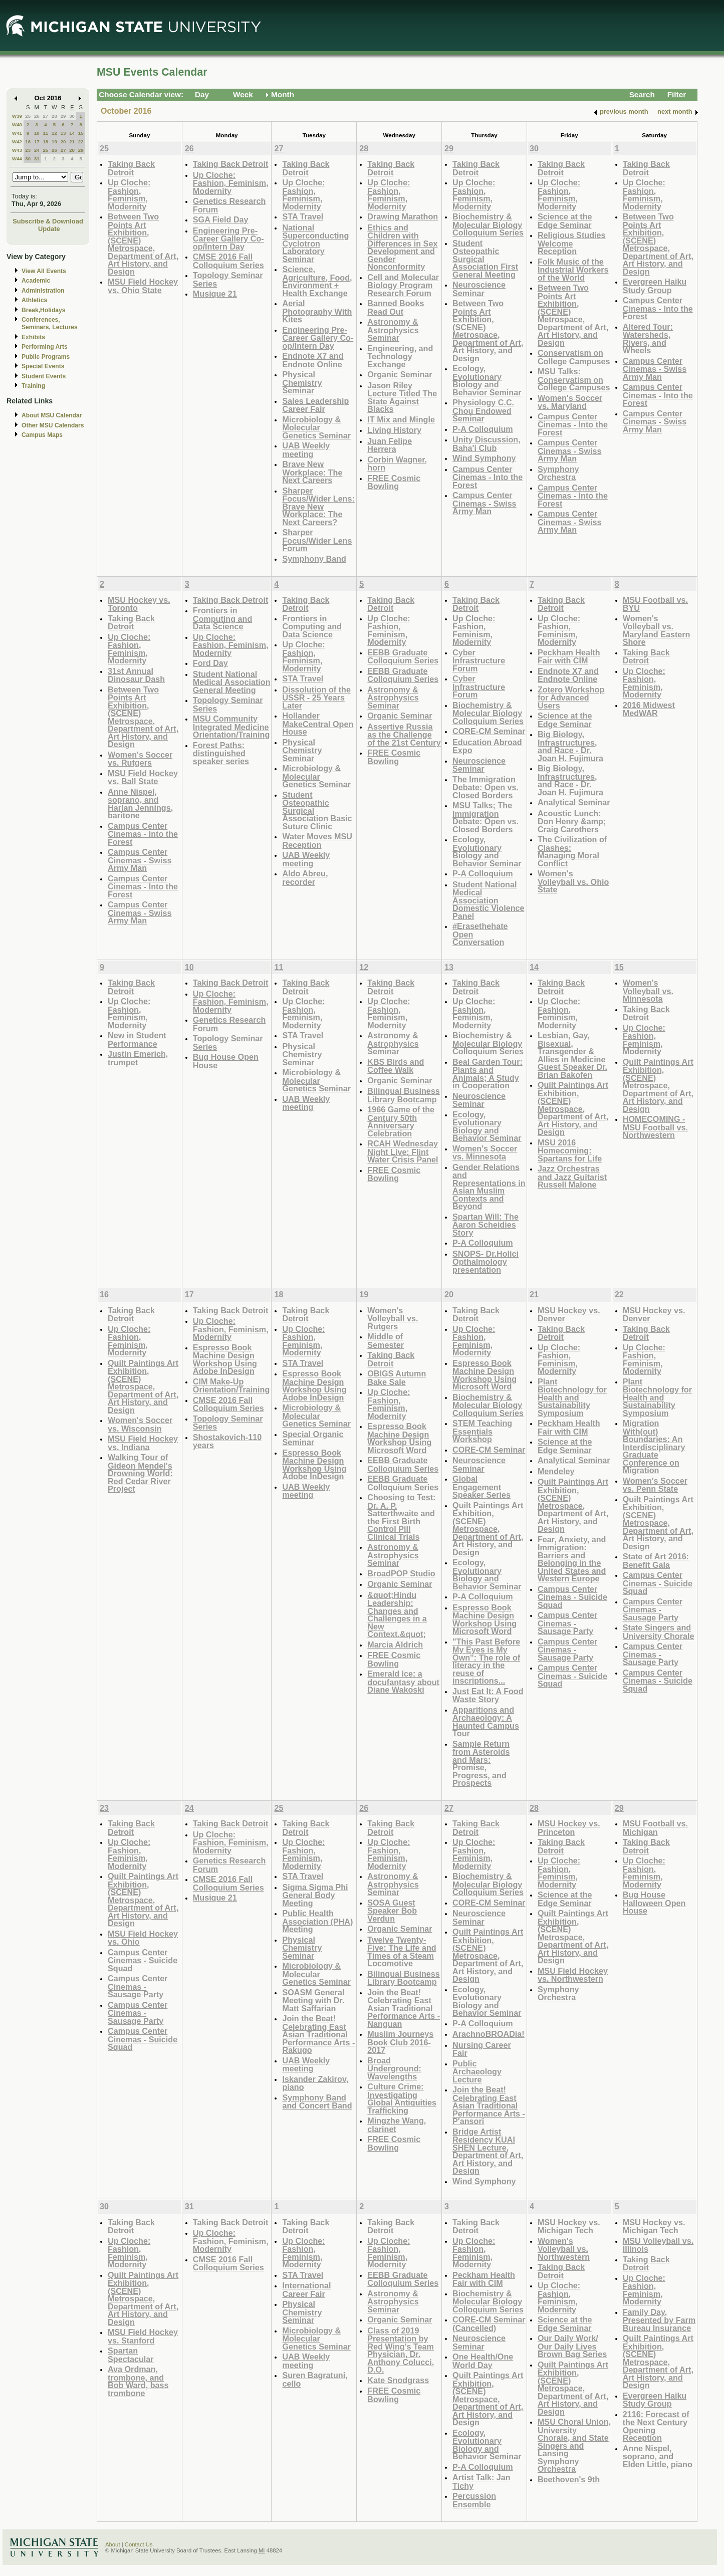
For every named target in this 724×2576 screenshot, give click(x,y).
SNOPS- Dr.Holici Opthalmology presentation (485, 1261)
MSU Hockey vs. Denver (569, 1314)
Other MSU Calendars (53, 425)
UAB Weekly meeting (306, 449)
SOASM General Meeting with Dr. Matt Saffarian (313, 2000)
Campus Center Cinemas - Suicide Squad (572, 1596)
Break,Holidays (44, 310)
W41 (17, 133)
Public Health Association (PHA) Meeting (317, 1921)
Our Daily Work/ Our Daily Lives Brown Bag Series (572, 2346)
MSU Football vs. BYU (655, 604)
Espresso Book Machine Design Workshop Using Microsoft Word (399, 1438)
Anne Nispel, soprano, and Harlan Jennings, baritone (140, 803)
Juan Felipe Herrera (389, 445)
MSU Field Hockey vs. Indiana (143, 1443)
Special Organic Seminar (312, 1438)
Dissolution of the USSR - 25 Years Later (316, 697)
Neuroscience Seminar (479, 289)
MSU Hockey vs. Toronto (139, 604)
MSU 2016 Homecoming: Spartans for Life (570, 1150)
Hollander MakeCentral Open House (317, 723)
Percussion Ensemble (474, 2500)
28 (54, 116)
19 (54, 141)
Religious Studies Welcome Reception (572, 243)
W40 (17, 124)
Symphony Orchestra (558, 473)
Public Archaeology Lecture (477, 2071)
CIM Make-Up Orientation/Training (231, 1385)
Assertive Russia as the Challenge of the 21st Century (403, 734)
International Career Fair (306, 2289)
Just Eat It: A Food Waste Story (488, 1695)
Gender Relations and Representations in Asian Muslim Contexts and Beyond (488, 1186)
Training (33, 385)
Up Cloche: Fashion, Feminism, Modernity (129, 194)
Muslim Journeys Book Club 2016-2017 (400, 2041)
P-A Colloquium (482, 428)
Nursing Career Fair (481, 2049)
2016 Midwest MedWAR (649, 709)
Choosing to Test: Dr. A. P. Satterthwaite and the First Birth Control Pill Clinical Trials (401, 1517)
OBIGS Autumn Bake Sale (396, 1377)
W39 (17, 116)
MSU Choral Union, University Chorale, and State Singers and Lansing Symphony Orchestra (574, 2445)
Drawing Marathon (402, 216)
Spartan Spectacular (131, 2355)
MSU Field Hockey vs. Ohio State (143, 286)
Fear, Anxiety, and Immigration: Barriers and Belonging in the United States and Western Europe (572, 1559)
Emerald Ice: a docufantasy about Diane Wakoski (403, 1681)
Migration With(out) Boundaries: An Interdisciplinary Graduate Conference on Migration (654, 1447)
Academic (36, 280)
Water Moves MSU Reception (317, 840)
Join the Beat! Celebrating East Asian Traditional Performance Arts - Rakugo (318, 2034)
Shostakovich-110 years (227, 1441)
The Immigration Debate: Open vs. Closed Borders (485, 787)
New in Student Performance (137, 1039)
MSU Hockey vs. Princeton (569, 1827)
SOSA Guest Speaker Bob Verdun (392, 1910)
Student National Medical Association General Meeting (232, 681)
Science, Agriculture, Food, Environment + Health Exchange (317, 281)
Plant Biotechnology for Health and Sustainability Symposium (572, 1397)
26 (37, 116)
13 (63, 133)
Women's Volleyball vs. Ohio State (573, 881)
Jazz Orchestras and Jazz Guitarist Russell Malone (572, 1176)
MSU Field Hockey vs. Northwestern (573, 1975)
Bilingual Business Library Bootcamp (403, 1095)
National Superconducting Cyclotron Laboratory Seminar (315, 243)
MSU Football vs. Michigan (655, 1827)
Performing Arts (45, 346)
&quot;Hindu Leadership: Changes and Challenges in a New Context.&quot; (397, 1614)
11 (45, 133)
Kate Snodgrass (398, 2380)
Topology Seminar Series (228, 279)
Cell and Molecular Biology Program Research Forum (403, 285)
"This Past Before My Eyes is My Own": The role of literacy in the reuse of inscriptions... (486, 1661)
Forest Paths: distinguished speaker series (221, 753)
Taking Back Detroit (131, 168)
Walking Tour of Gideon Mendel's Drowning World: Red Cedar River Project (140, 1473)
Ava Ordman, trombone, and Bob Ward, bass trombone (138, 2381)
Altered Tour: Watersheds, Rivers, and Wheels (648, 338)
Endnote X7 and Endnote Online (312, 360)
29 (63, 116)
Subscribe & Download (48, 221)
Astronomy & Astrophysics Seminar (392, 329)
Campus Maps (42, 434)
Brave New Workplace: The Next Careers (312, 472)
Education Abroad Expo (487, 746)
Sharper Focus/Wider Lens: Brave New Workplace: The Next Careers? (318, 506)
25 (28, 116)
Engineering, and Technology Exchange (400, 356)
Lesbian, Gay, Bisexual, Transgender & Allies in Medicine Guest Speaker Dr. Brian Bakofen (572, 1055)
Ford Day (210, 662)
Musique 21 (215, 293)
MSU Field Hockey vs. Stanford (143, 2336)
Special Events (43, 366)
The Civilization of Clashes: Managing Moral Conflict (572, 851)
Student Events (44, 376)
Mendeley (556, 1471)
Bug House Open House (226, 1061)
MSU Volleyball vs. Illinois (658, 2245)
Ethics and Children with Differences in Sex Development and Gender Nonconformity (402, 247)
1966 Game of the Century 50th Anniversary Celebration (400, 1121)
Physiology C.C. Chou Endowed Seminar (483, 410)
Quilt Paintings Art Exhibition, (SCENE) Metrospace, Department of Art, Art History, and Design (573, 1108)
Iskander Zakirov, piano (315, 2083)
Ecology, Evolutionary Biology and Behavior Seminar (486, 380)
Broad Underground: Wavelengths (394, 2068)
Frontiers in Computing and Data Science (222, 618)
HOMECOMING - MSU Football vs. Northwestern (655, 1126)
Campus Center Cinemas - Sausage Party (567, 1622)
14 (72, 133)
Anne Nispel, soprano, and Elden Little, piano (657, 2456)
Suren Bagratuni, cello (314, 2379)
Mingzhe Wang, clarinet (396, 2125)
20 (63, 141)
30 (72, 116)
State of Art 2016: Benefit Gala (656, 1560)
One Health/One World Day (482, 2361)
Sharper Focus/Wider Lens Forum (317, 540)
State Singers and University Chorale (658, 1632)
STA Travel (302, 216)
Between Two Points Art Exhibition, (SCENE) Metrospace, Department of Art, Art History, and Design (143, 244)
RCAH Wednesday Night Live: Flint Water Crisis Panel (402, 1151)
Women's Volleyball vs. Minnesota (648, 990)
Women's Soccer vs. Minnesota (484, 1152)
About (112, 2544)
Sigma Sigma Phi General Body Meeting (315, 1895)
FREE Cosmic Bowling (393, 482)
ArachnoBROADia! (488, 2033)
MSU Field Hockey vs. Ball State (143, 777)
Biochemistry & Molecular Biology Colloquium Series (488, 224)
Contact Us (139, 2544)
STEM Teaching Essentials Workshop (482, 1431)
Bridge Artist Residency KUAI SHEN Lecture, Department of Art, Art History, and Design (487, 2151)
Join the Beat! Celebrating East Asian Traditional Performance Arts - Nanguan (403, 2008)
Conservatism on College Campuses (574, 357)
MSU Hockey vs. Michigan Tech (569, 2226)
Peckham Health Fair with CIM (569, 656)
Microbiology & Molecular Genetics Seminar (316, 427)
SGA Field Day (221, 219)
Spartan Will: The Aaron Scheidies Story (485, 1224)
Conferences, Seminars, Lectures (50, 323)
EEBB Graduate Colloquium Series (402, 656)
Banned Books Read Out (395, 307)
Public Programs (46, 356)
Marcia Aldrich (395, 1644)
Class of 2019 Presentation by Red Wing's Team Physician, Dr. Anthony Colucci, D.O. (400, 2350)
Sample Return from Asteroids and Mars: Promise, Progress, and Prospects (481, 1763)
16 (28, 141)
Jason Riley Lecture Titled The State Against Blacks (402, 397)
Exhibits (33, 337)
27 (45, 116)
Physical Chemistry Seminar (302, 382)
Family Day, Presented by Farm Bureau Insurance (659, 2319)
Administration (43, 290)
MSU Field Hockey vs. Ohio (143, 1938)
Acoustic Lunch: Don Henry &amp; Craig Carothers (572, 821)
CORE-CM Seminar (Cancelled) (488, 2323)
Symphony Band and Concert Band (317, 2102)
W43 (17, 150)
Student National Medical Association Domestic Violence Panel (488, 900)
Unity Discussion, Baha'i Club (486, 443)
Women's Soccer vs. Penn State (655, 1485)
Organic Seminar (399, 374)
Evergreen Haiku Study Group (655, 286)
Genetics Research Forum (229, 205)
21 (72, 141)
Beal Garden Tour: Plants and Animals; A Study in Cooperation (487, 1073)
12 (54, 133)
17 (37, 141)
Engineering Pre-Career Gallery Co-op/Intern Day (228, 238)
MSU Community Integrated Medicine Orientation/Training (231, 726)
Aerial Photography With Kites (317, 311)
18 (45, 141)
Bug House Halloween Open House (654, 1902)
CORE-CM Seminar (488, 731)
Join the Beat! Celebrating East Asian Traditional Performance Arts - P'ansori (488, 2105)
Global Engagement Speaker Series (481, 1486)
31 (37, 158)
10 (37, 133)
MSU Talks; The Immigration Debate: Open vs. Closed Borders (485, 817)
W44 (17, 158)
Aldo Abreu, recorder (305, 877)
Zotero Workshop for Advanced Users (571, 697)
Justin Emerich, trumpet (138, 1058)
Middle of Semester (385, 1340)
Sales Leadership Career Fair (315, 405)
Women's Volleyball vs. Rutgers (392, 1318)
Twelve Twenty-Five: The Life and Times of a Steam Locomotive (401, 1951)
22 (81, 141)
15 (81, 133)
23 (28, 150)
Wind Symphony (484, 457)
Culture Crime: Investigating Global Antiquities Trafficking (401, 2098)
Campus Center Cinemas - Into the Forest (487, 477)
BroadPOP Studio (401, 1573)
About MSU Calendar (52, 415)
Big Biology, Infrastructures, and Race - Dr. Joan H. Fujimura (570, 746)
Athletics (34, 300)
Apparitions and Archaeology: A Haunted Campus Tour (485, 1721)
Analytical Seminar (574, 802)
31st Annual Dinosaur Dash (136, 675)
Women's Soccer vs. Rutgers (140, 759)
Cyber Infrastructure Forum (478, 660)
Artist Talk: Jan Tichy (481, 2481)
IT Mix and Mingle (401, 419)
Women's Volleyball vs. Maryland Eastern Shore (656, 630)
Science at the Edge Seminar (565, 220)
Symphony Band (314, 558)
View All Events (44, 271)
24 (37, 150)
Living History (394, 429)
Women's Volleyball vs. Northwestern (564, 2248)
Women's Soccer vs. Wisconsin (140, 1424)
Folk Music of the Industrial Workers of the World (573, 269)
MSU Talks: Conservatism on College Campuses (574, 379)
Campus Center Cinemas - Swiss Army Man (484, 503)
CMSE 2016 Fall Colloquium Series (228, 261)
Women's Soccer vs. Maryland (570, 402)
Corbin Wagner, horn (397, 464)
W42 (17, 141)
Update (49, 228)
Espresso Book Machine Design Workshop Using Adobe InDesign (225, 1359)
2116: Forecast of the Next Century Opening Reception (656, 2426)
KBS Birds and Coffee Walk (395, 1066)
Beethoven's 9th (569, 2479)
